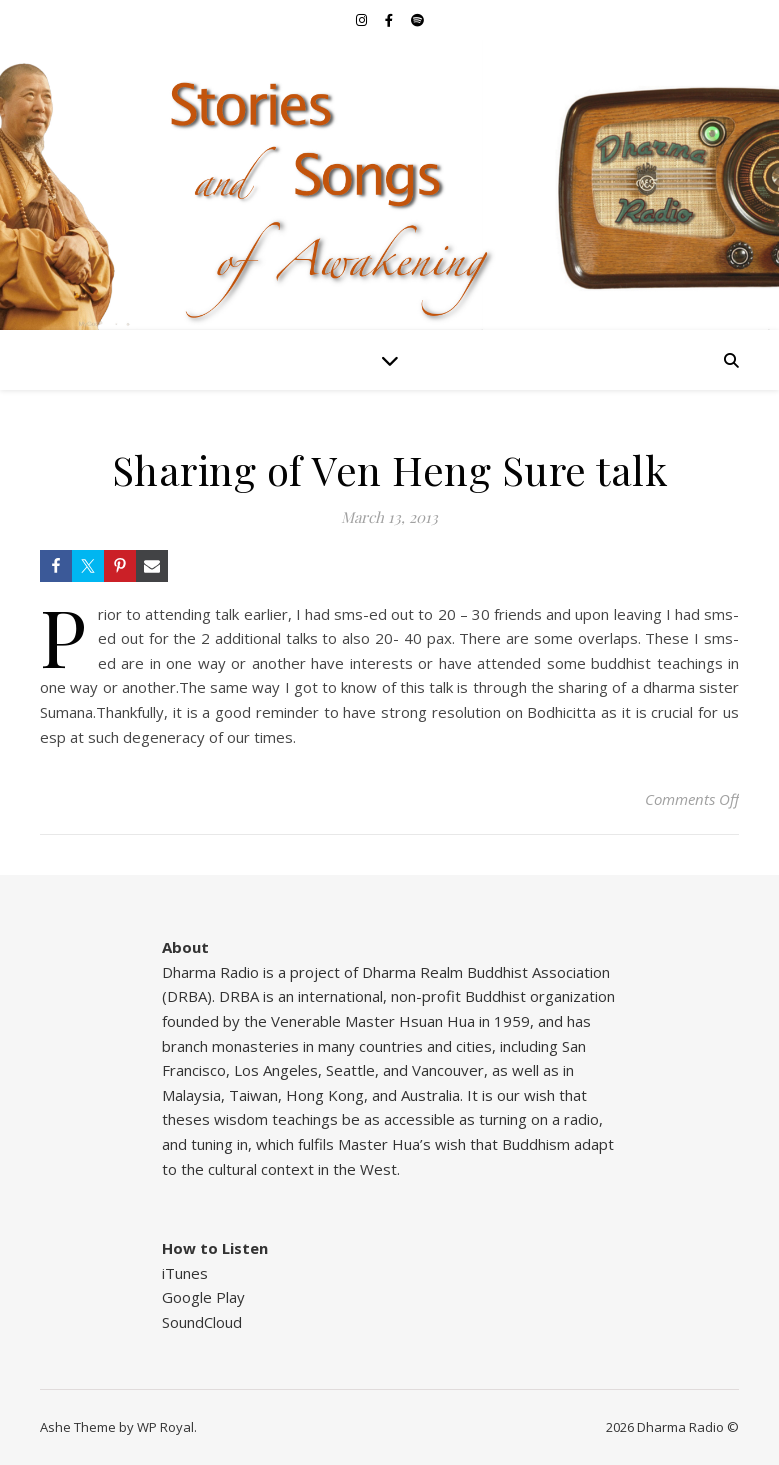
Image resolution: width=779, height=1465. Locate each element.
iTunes (185, 1273)
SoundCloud (202, 1322)
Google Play (203, 1297)
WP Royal (165, 1427)
